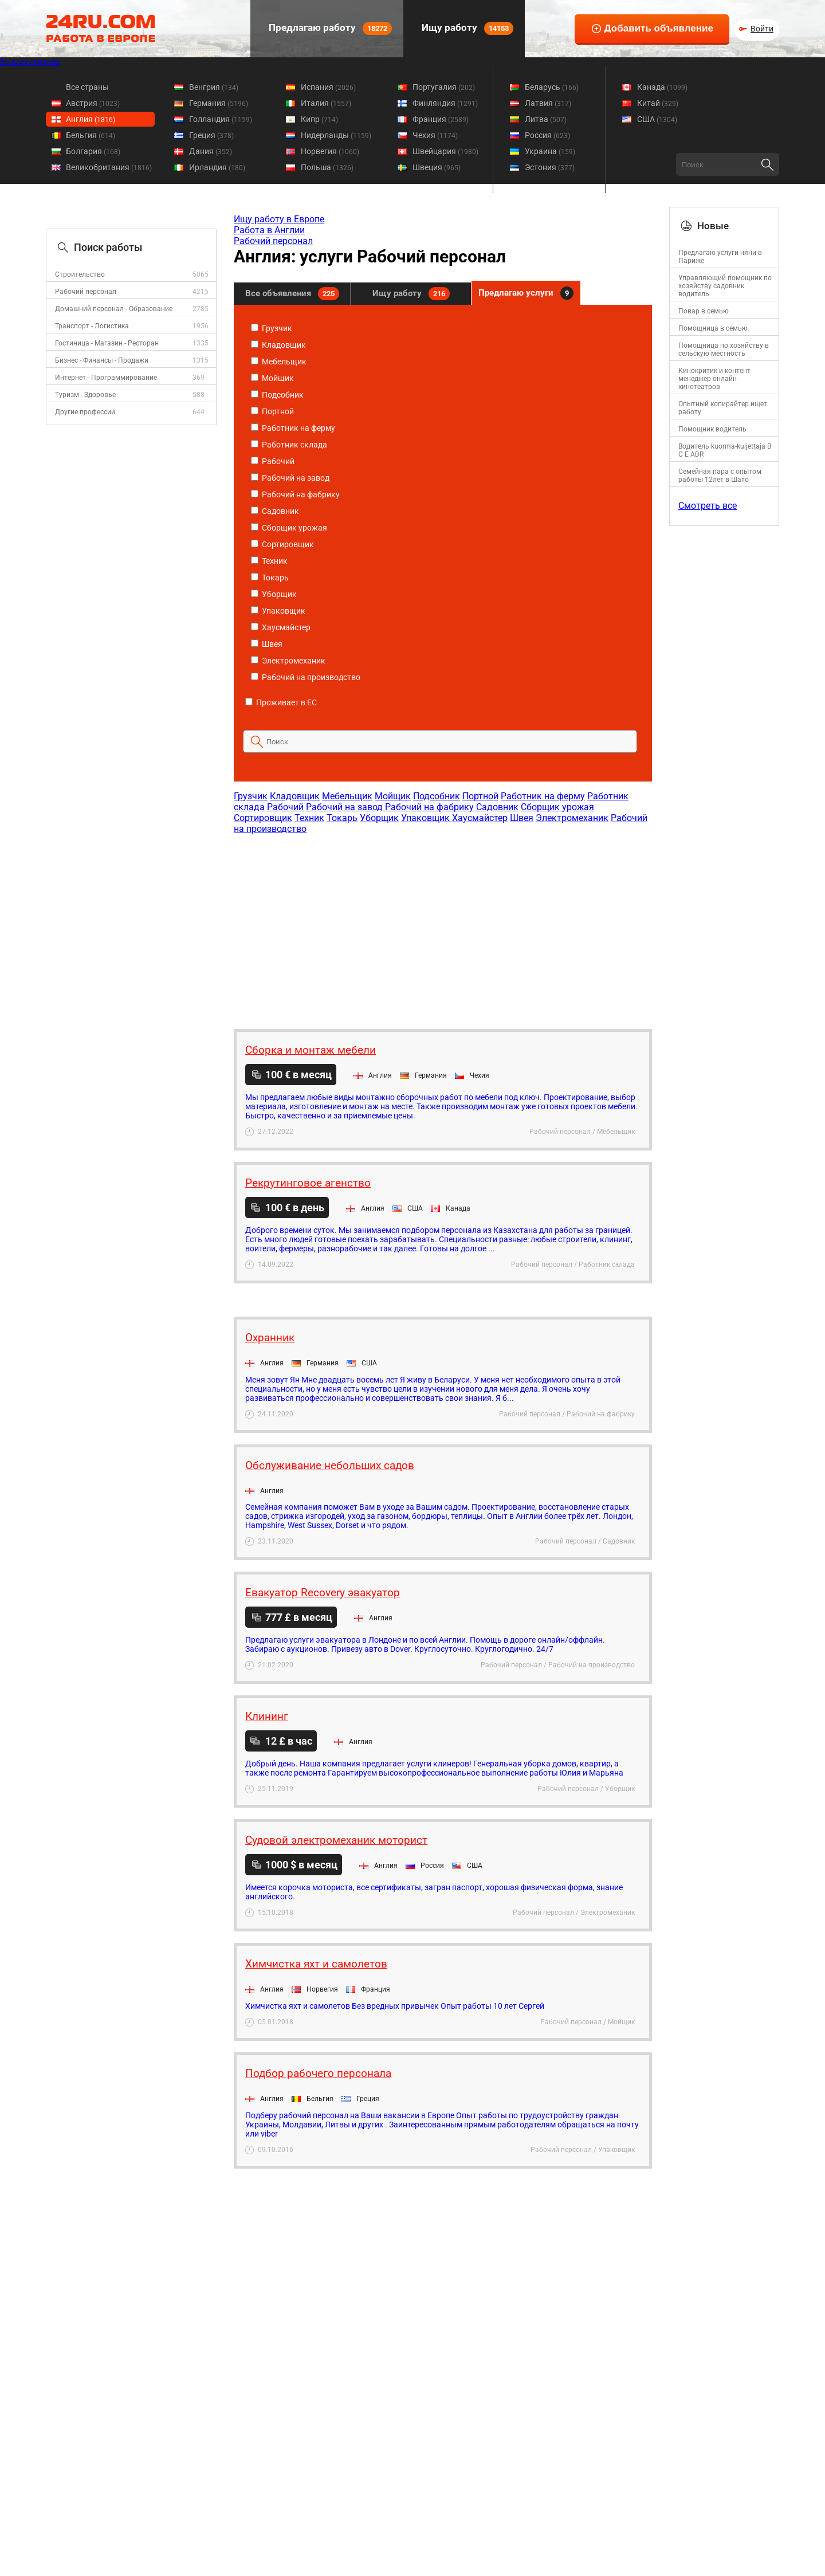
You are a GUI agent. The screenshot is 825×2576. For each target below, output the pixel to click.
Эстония (550, 167)
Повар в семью (703, 311)
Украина (550, 151)
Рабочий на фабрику (295, 494)
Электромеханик (288, 660)
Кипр (319, 119)
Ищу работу (466, 28)
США (657, 119)
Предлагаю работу (329, 28)
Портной (272, 411)
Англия (90, 119)
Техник (269, 561)
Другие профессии (85, 412)
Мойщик (272, 378)
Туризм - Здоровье (85, 395)
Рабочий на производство (305, 677)
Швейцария (445, 151)
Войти (762, 28)
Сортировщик (282, 544)
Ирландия (217, 167)
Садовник (275, 511)
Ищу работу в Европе (279, 219)
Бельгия (90, 135)
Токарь (270, 577)
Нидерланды (336, 135)
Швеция (436, 167)
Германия (218, 103)
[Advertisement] (442, 926)
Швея (266, 644)
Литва (546, 119)
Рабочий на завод (290, 477)
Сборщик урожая (289, 527)
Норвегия (330, 151)
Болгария (93, 151)
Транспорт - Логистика (92, 326)
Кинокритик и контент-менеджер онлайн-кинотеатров (715, 379)
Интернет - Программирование (106, 378)
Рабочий (272, 461)
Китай (657, 103)
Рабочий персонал (85, 292)
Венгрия (213, 87)
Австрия (93, 103)
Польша (327, 167)
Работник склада (289, 444)
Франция (440, 119)
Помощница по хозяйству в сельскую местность (723, 349)
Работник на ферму (293, 428)
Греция (211, 135)
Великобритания (109, 167)
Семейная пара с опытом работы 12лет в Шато (719, 476)
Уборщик (274, 594)
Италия (326, 103)
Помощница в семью (713, 328)
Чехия (435, 135)
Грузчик (271, 328)
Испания (328, 87)
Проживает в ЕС (281, 702)
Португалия (443, 87)
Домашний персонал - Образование (113, 309)
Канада (662, 87)
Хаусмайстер (281, 627)
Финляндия (445, 103)
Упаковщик (278, 610)
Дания (210, 151)
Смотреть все (707, 505)
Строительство (80, 274)
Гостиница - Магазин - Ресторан (107, 343)
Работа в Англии (269, 230)
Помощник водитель (712, 429)
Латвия (548, 103)
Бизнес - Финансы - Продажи (101, 360)
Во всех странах (30, 61)
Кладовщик (278, 345)
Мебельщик (279, 361)
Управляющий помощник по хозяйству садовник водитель (725, 286)
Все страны (87, 87)
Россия (547, 135)
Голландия (220, 119)
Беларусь (552, 87)
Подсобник (277, 394)
